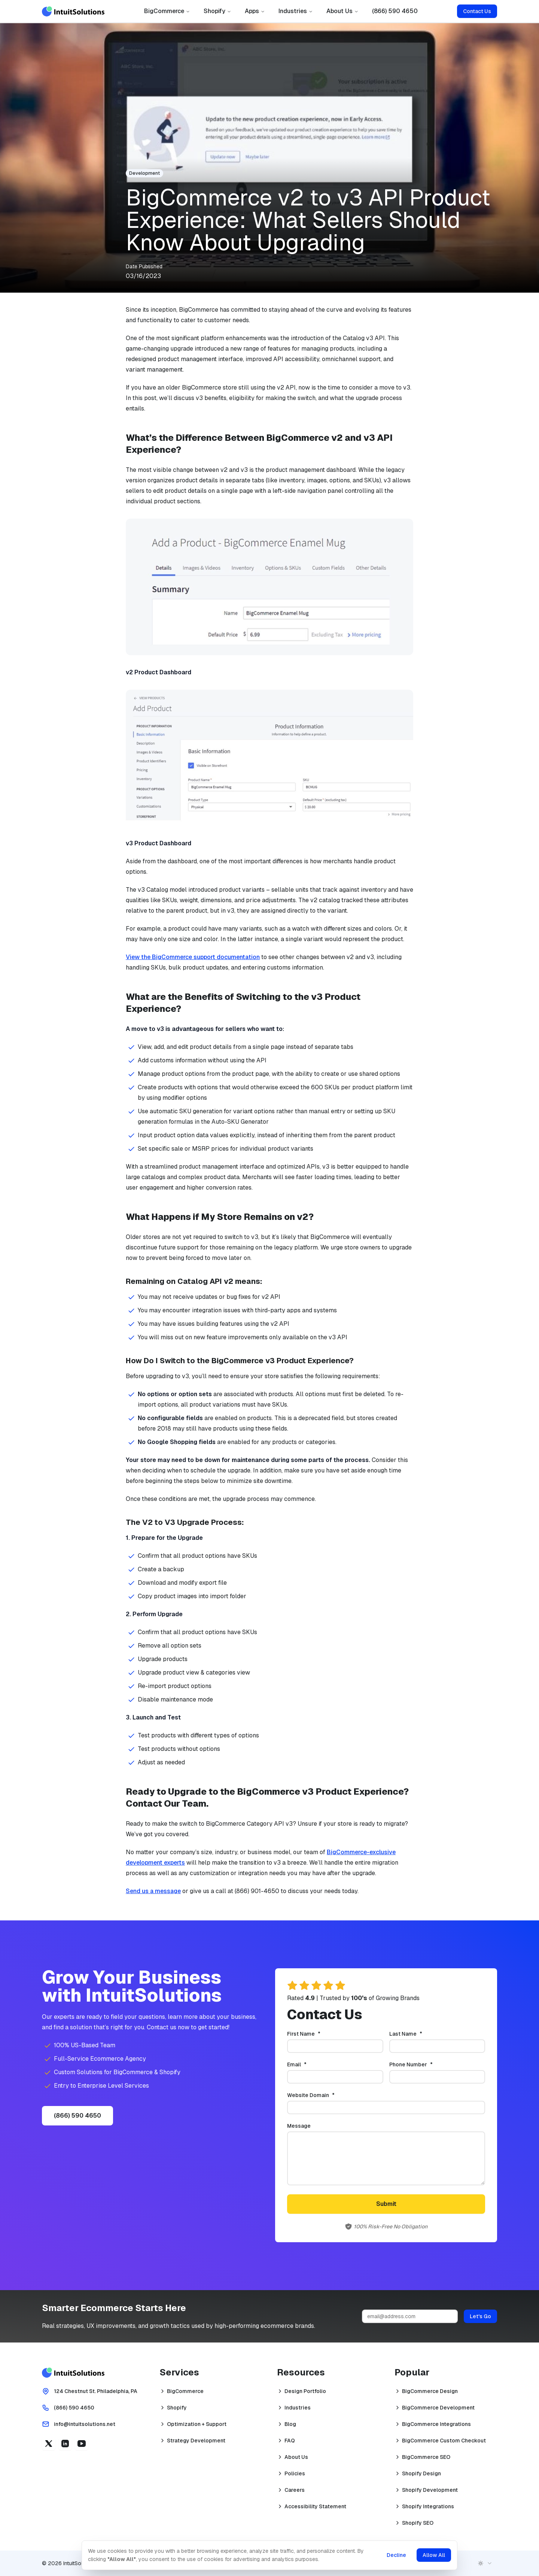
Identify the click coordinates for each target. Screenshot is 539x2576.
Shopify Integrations (428, 2506)
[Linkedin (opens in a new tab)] (65, 2443)
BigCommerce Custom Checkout (444, 2440)
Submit (386, 2204)
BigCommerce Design (430, 2391)
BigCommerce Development (438, 2407)
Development (144, 173)
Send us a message (153, 1891)
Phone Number (423, 2064)
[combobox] (485, 2563)
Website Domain (323, 2095)
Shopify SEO (417, 2522)
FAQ (289, 2440)
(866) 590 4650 (395, 11)
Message (299, 2125)
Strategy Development (196, 2440)
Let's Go (480, 2316)
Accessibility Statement (315, 2506)
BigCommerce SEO (426, 2457)
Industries (295, 11)
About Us (342, 11)
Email (309, 2064)
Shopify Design (421, 2473)
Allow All (433, 2555)
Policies (294, 2473)
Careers (294, 2490)
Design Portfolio (305, 2391)
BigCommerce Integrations (436, 2424)
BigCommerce (167, 11)
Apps (255, 11)
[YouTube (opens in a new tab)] (81, 2443)
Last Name (418, 2033)
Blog (290, 2424)
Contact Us (477, 11)
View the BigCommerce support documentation (193, 957)
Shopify (217, 11)
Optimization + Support (196, 2424)
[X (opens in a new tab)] (48, 2443)
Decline (395, 2555)
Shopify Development (430, 2490)
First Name (316, 2033)
